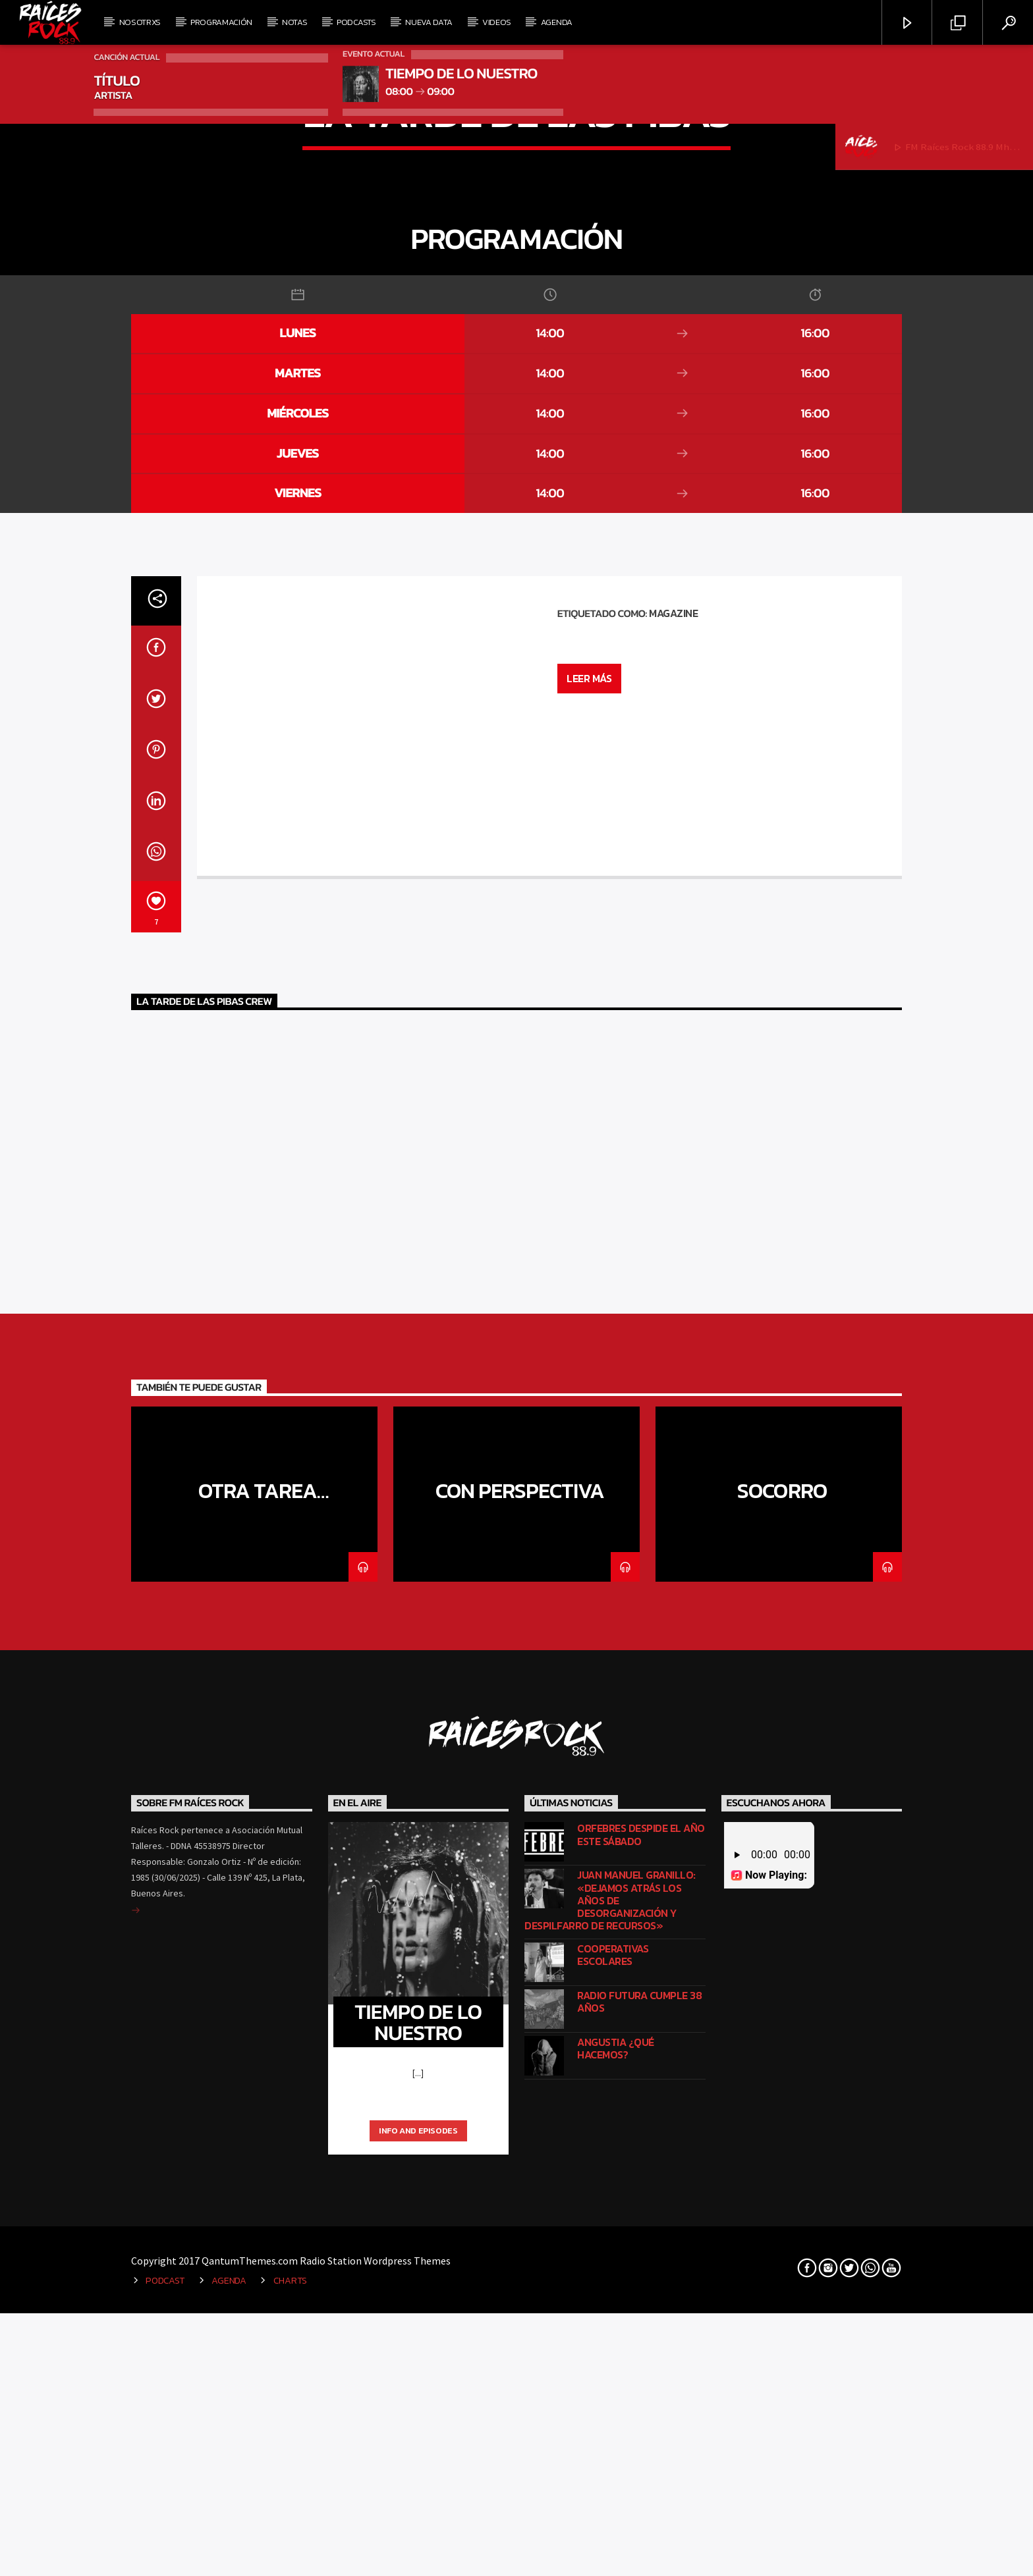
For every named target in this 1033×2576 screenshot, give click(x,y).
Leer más (589, 1312)
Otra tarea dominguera (254, 2136)
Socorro (781, 2125)
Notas (294, 22)
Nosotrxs (140, 22)
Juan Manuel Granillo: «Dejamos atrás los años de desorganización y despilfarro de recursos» (610, 2534)
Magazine (673, 1247)
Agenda (556, 22)
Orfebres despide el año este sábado (641, 2468)
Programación (221, 22)
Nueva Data (429, 22)
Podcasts (356, 22)
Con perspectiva (520, 2125)
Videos (496, 22)
